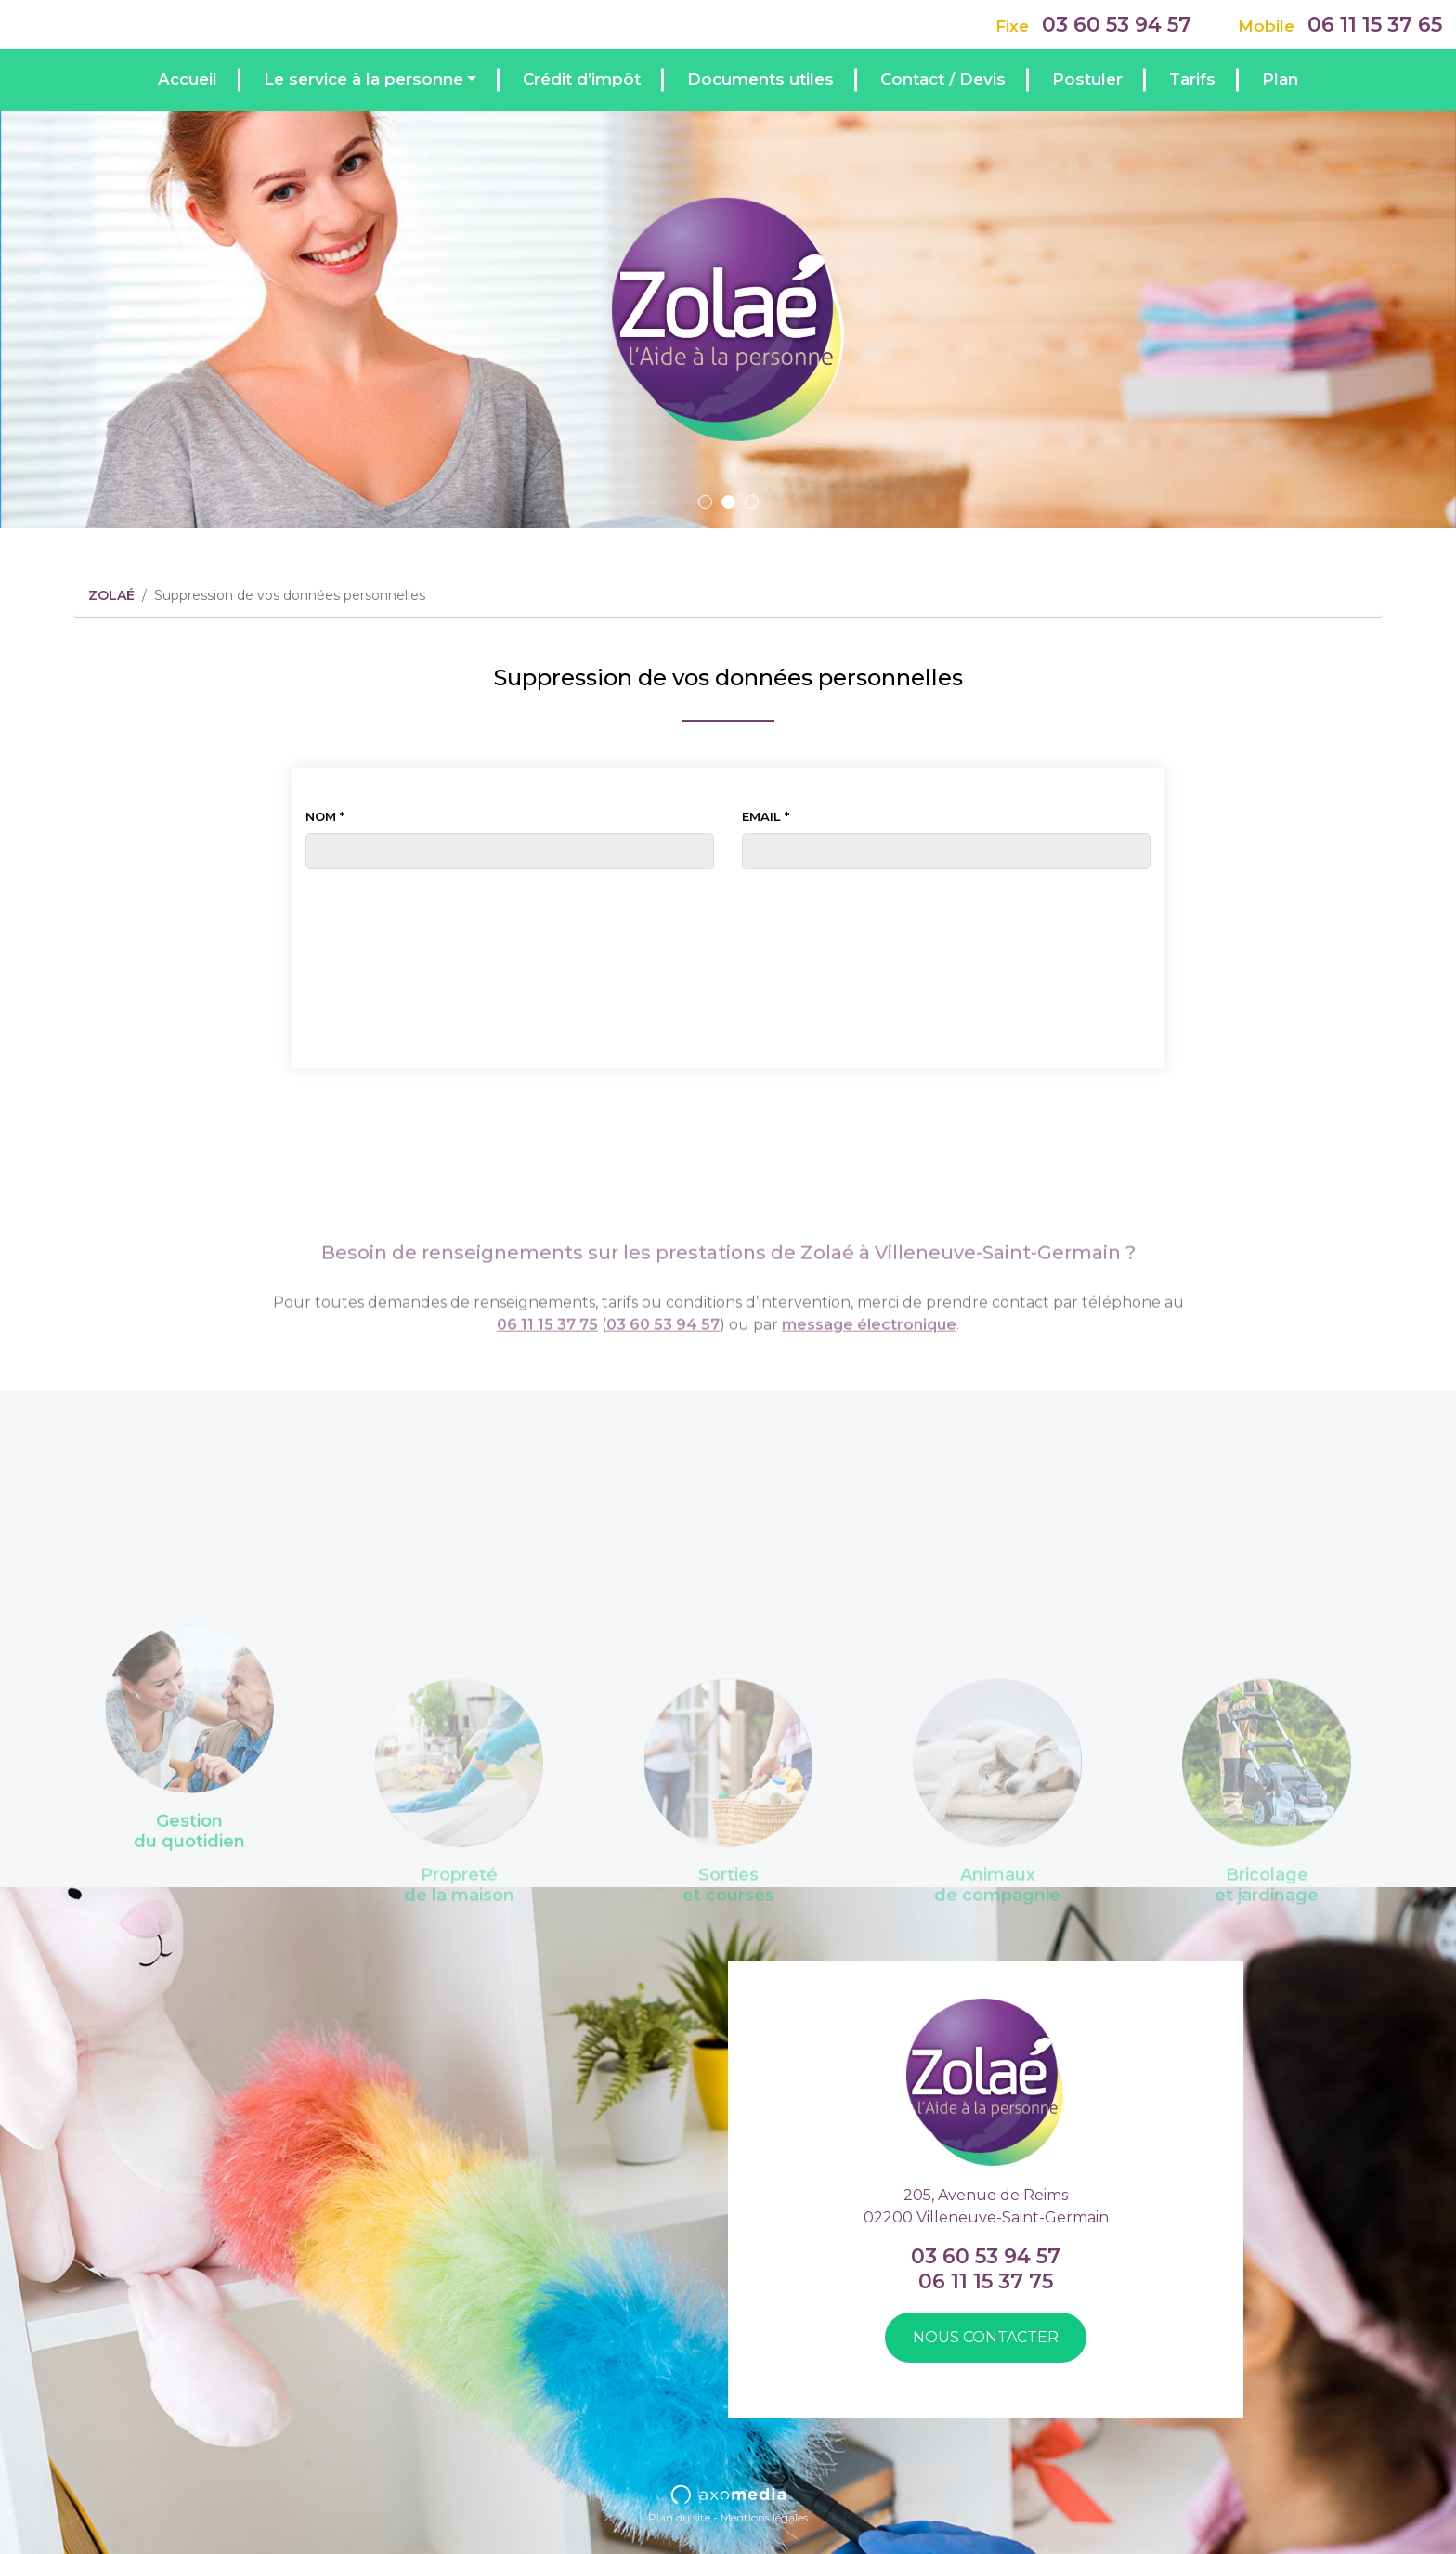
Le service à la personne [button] (363, 79)
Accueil (187, 79)
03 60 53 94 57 (1116, 24)
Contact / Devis (943, 79)
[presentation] (728, 915)
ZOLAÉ (111, 595)
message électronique (869, 1362)
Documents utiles (760, 79)
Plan (1280, 79)
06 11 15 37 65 (1374, 24)
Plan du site (679, 2517)
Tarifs (1192, 79)
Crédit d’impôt (582, 79)
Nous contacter (986, 2337)
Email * (765, 816)
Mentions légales (764, 2517)
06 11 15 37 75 (547, 1362)
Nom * (325, 816)
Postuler (1087, 79)
